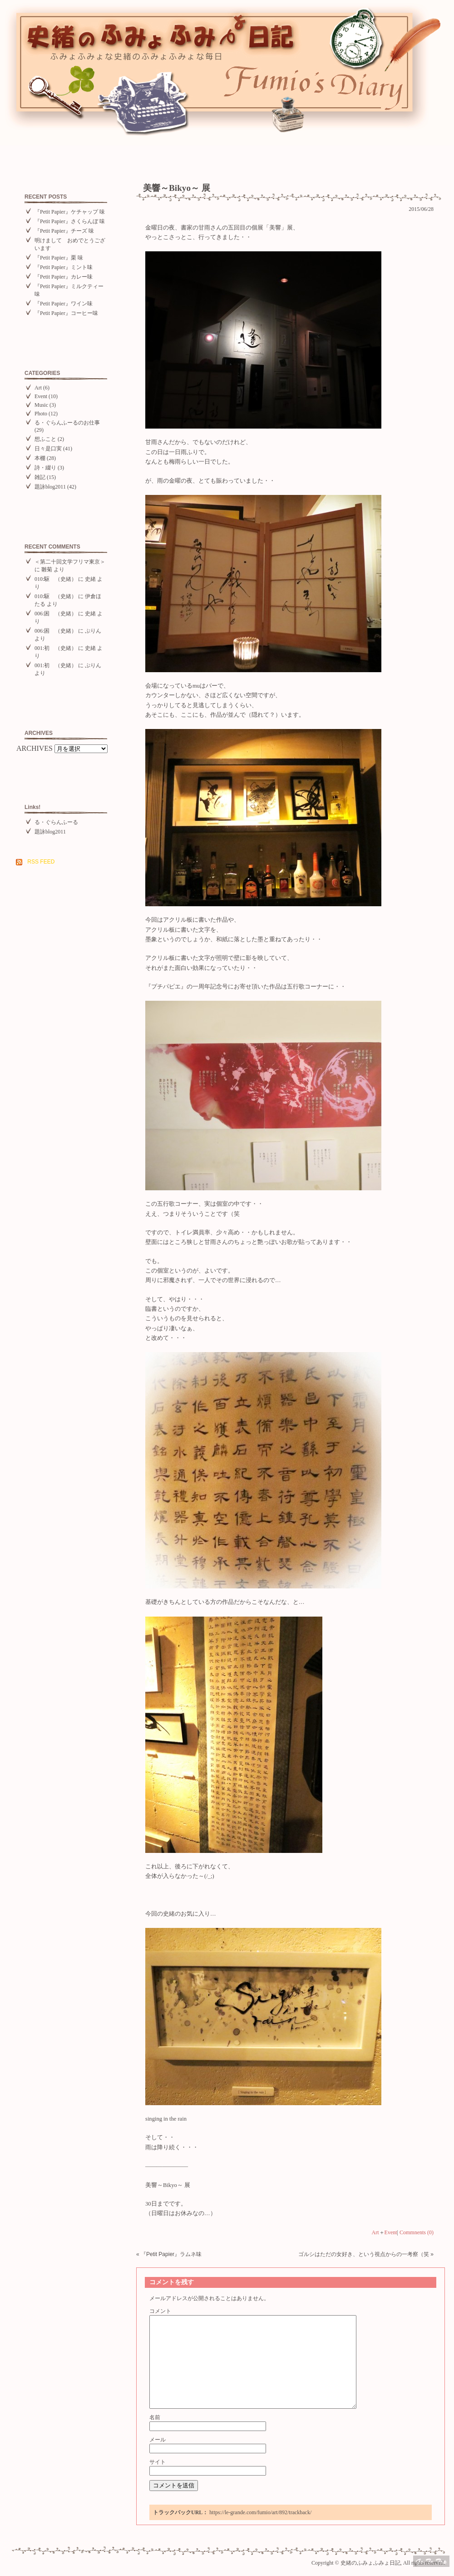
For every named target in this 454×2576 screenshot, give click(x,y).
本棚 (40, 458)
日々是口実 (48, 448)
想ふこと (45, 439)
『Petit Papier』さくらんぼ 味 (70, 221)
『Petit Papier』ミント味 (64, 267)
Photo (41, 413)
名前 (154, 2417)
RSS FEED (40, 862)
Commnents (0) (417, 2232)
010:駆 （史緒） (56, 579)
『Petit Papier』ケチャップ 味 (70, 212)
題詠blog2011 (50, 487)
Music (41, 405)
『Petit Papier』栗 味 (59, 258)
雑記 (40, 477)
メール (157, 2439)
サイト (157, 2462)
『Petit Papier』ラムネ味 (171, 2254)
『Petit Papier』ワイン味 (64, 303)
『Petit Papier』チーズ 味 (64, 231)
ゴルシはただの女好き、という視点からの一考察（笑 (363, 2254)
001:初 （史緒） (56, 648)
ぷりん (93, 631)
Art (38, 387)
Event (41, 396)
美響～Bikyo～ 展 (176, 188)
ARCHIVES (34, 748)
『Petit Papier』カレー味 (64, 277)
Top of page (431, 2561)
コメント (160, 2311)
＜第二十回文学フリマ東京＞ (70, 562)
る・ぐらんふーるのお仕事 (67, 422)
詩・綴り (45, 467)
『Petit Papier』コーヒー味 (66, 313)
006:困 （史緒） (56, 613)
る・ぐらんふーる (56, 822)
